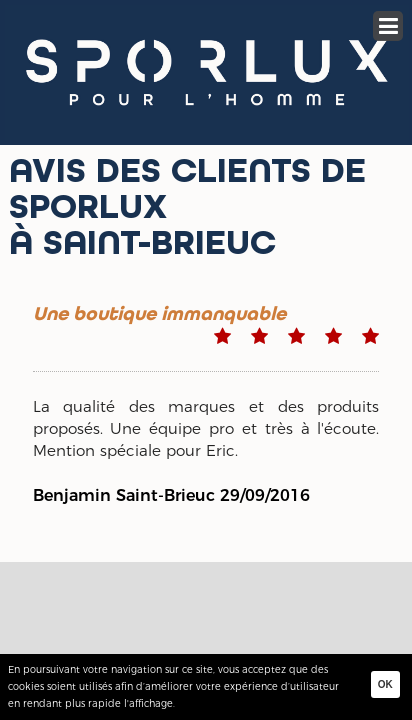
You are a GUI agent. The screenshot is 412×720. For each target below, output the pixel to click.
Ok (385, 684)
